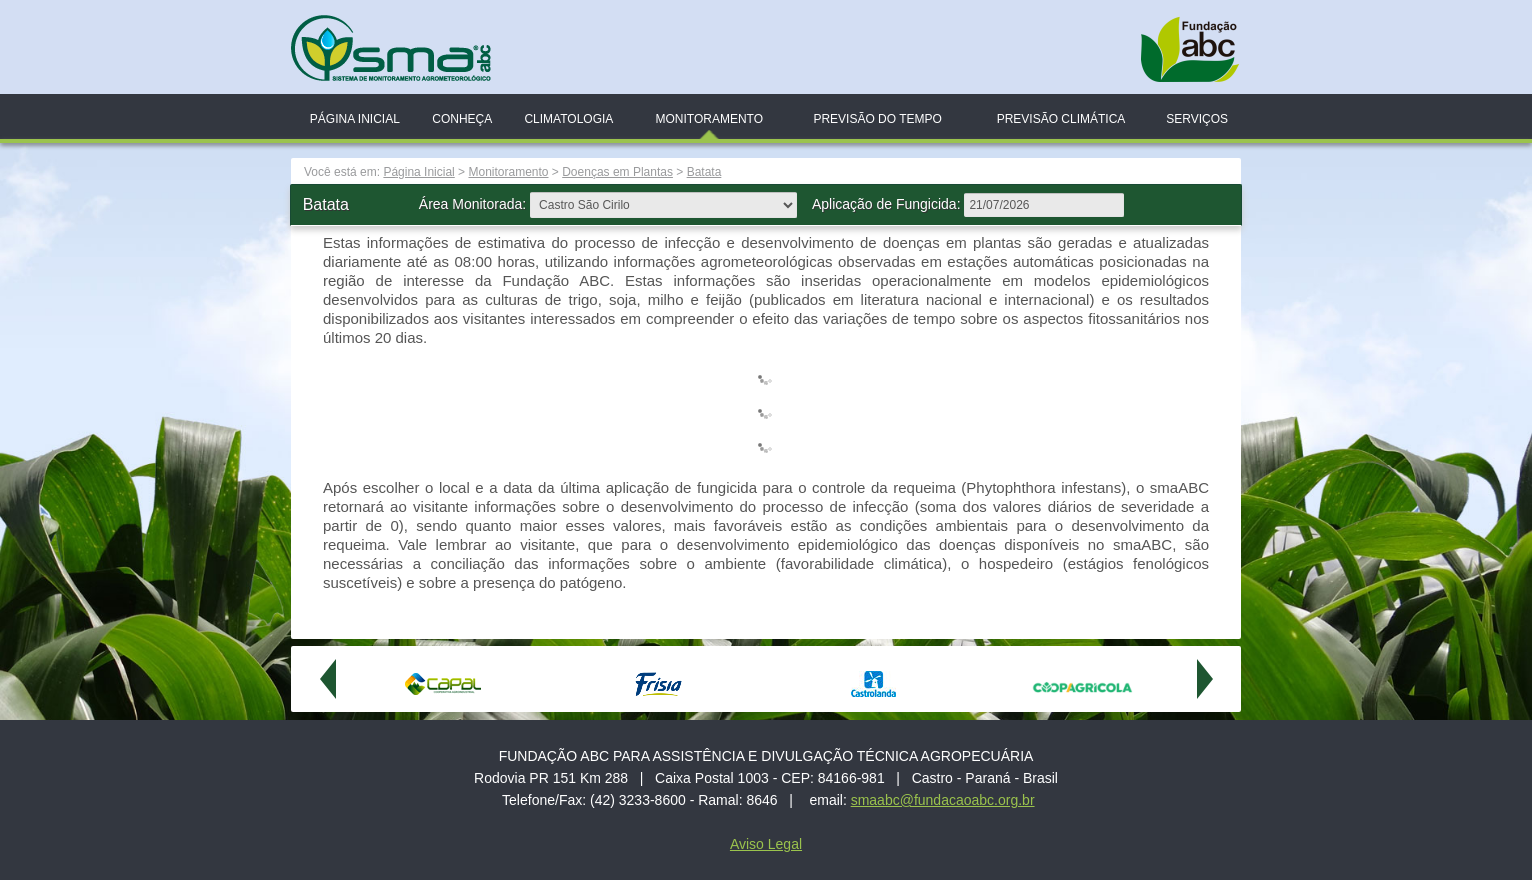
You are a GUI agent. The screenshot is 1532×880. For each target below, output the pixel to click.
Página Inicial (355, 119)
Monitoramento (709, 119)
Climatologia (568, 119)
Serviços (1197, 119)
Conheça (462, 119)
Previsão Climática (1061, 119)
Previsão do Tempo (877, 119)
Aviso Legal (766, 844)
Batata (704, 172)
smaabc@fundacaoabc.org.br (943, 800)
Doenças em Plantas (617, 172)
